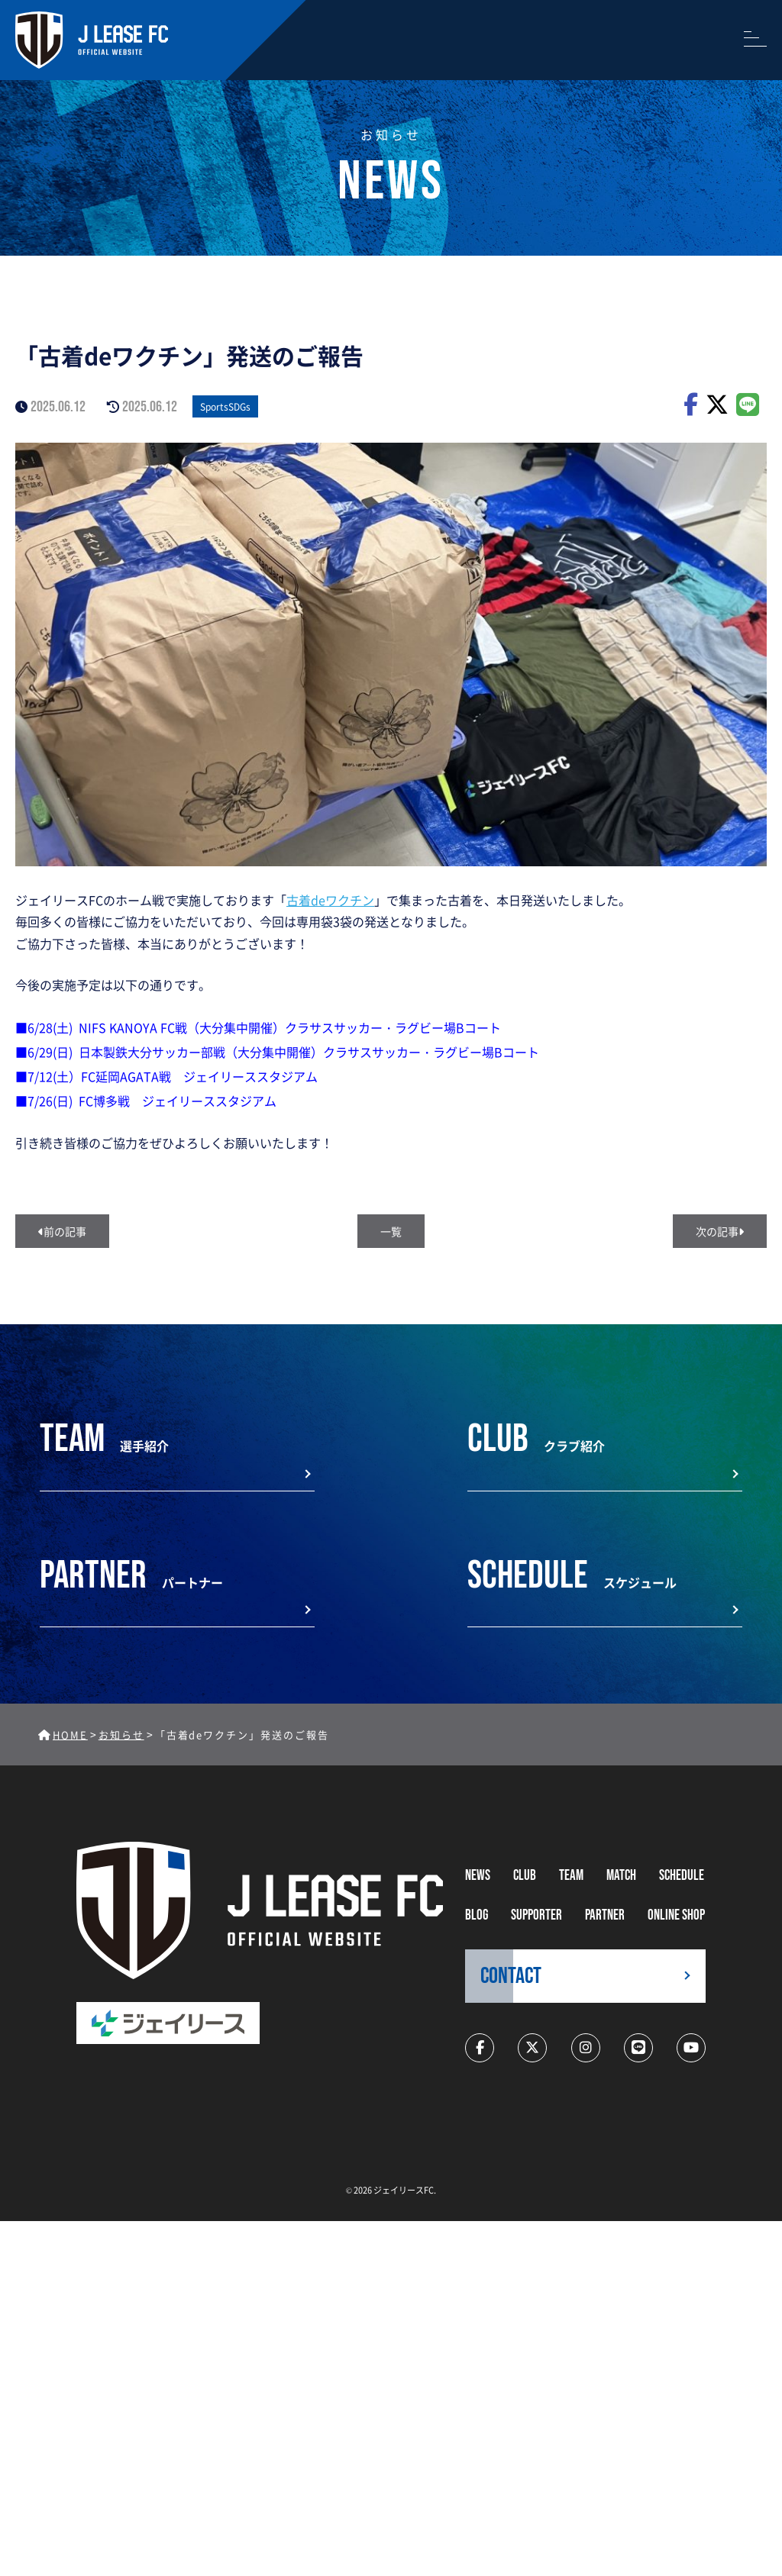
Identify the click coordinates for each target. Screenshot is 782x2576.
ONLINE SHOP (676, 1915)
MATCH (621, 1875)
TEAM (571, 1875)
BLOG (476, 1915)
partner (605, 1915)
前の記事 (62, 1231)
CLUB (524, 1875)
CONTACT (510, 1976)
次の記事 (720, 1231)
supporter (536, 1915)
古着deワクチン (330, 900)
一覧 (391, 1231)
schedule (681, 1875)
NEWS (477, 1875)
